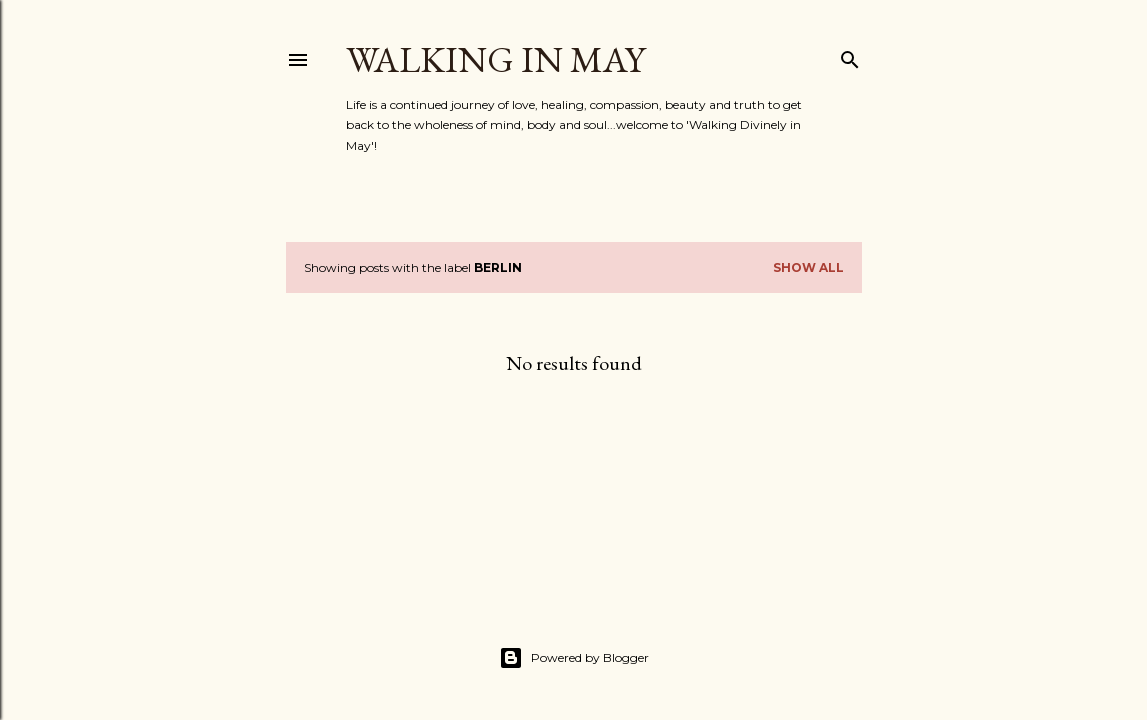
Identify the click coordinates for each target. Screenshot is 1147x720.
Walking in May (495, 59)
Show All (808, 267)
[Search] (850, 55)
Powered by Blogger (574, 658)
